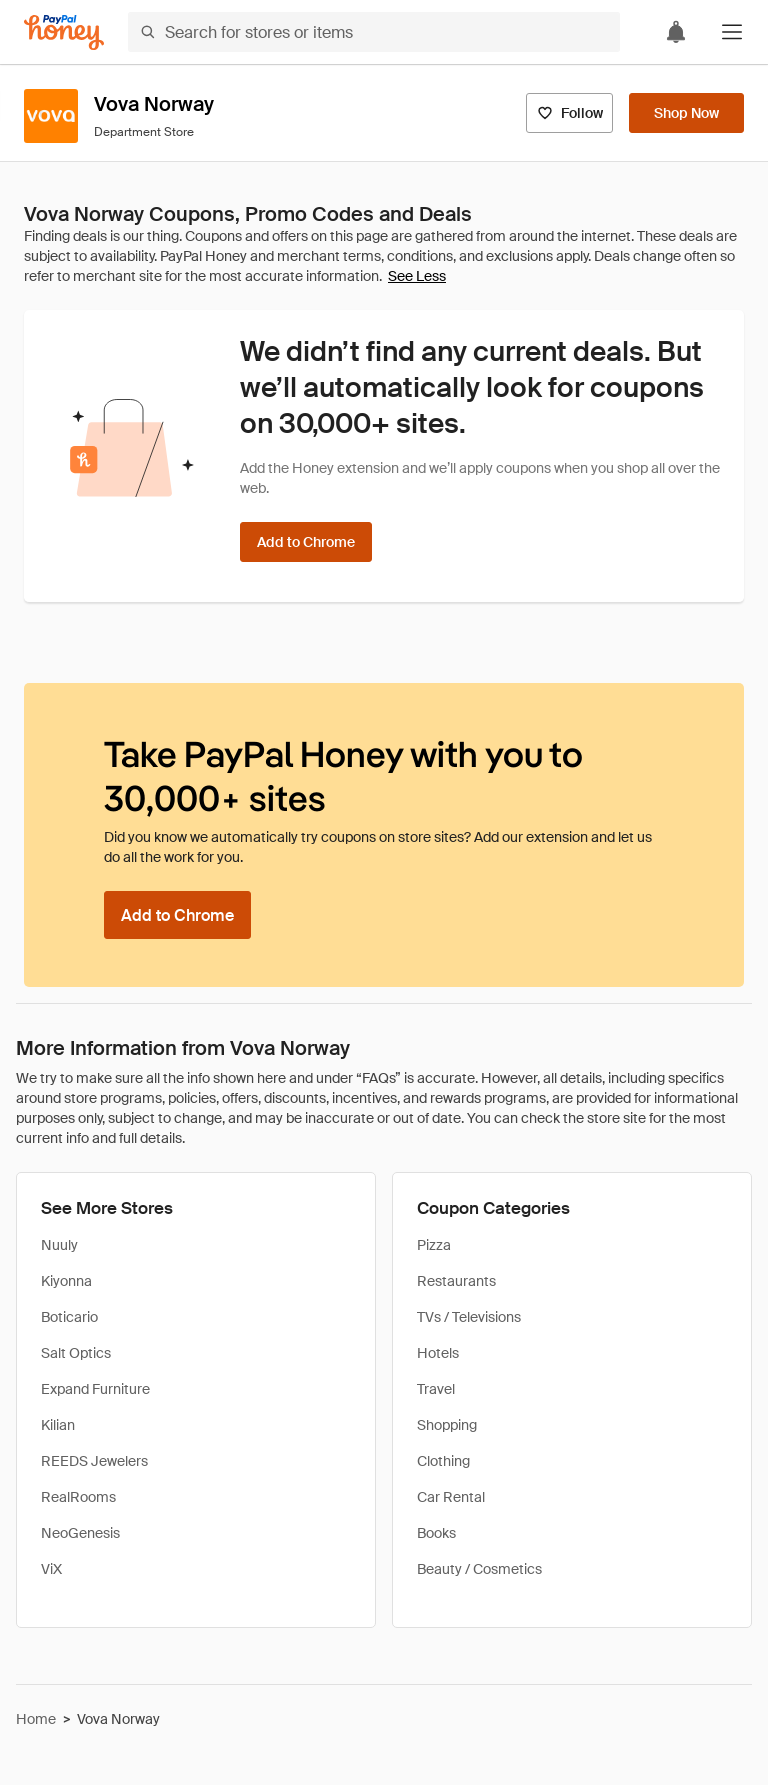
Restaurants (456, 1281)
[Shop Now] (686, 113)
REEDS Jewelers (94, 1461)
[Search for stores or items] (374, 32)
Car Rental (451, 1497)
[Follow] (569, 113)
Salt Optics (76, 1353)
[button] (732, 32)
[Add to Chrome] (306, 542)
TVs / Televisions (469, 1317)
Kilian (58, 1425)
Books (436, 1533)
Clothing (443, 1461)
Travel (436, 1389)
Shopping (447, 1425)
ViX (51, 1569)
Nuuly (59, 1245)
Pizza (434, 1245)
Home (36, 1719)
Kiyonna (66, 1281)
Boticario (69, 1317)
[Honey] (64, 32)
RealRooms (78, 1497)
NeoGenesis (80, 1533)
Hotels (438, 1353)
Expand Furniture (95, 1389)
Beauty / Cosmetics (479, 1569)
